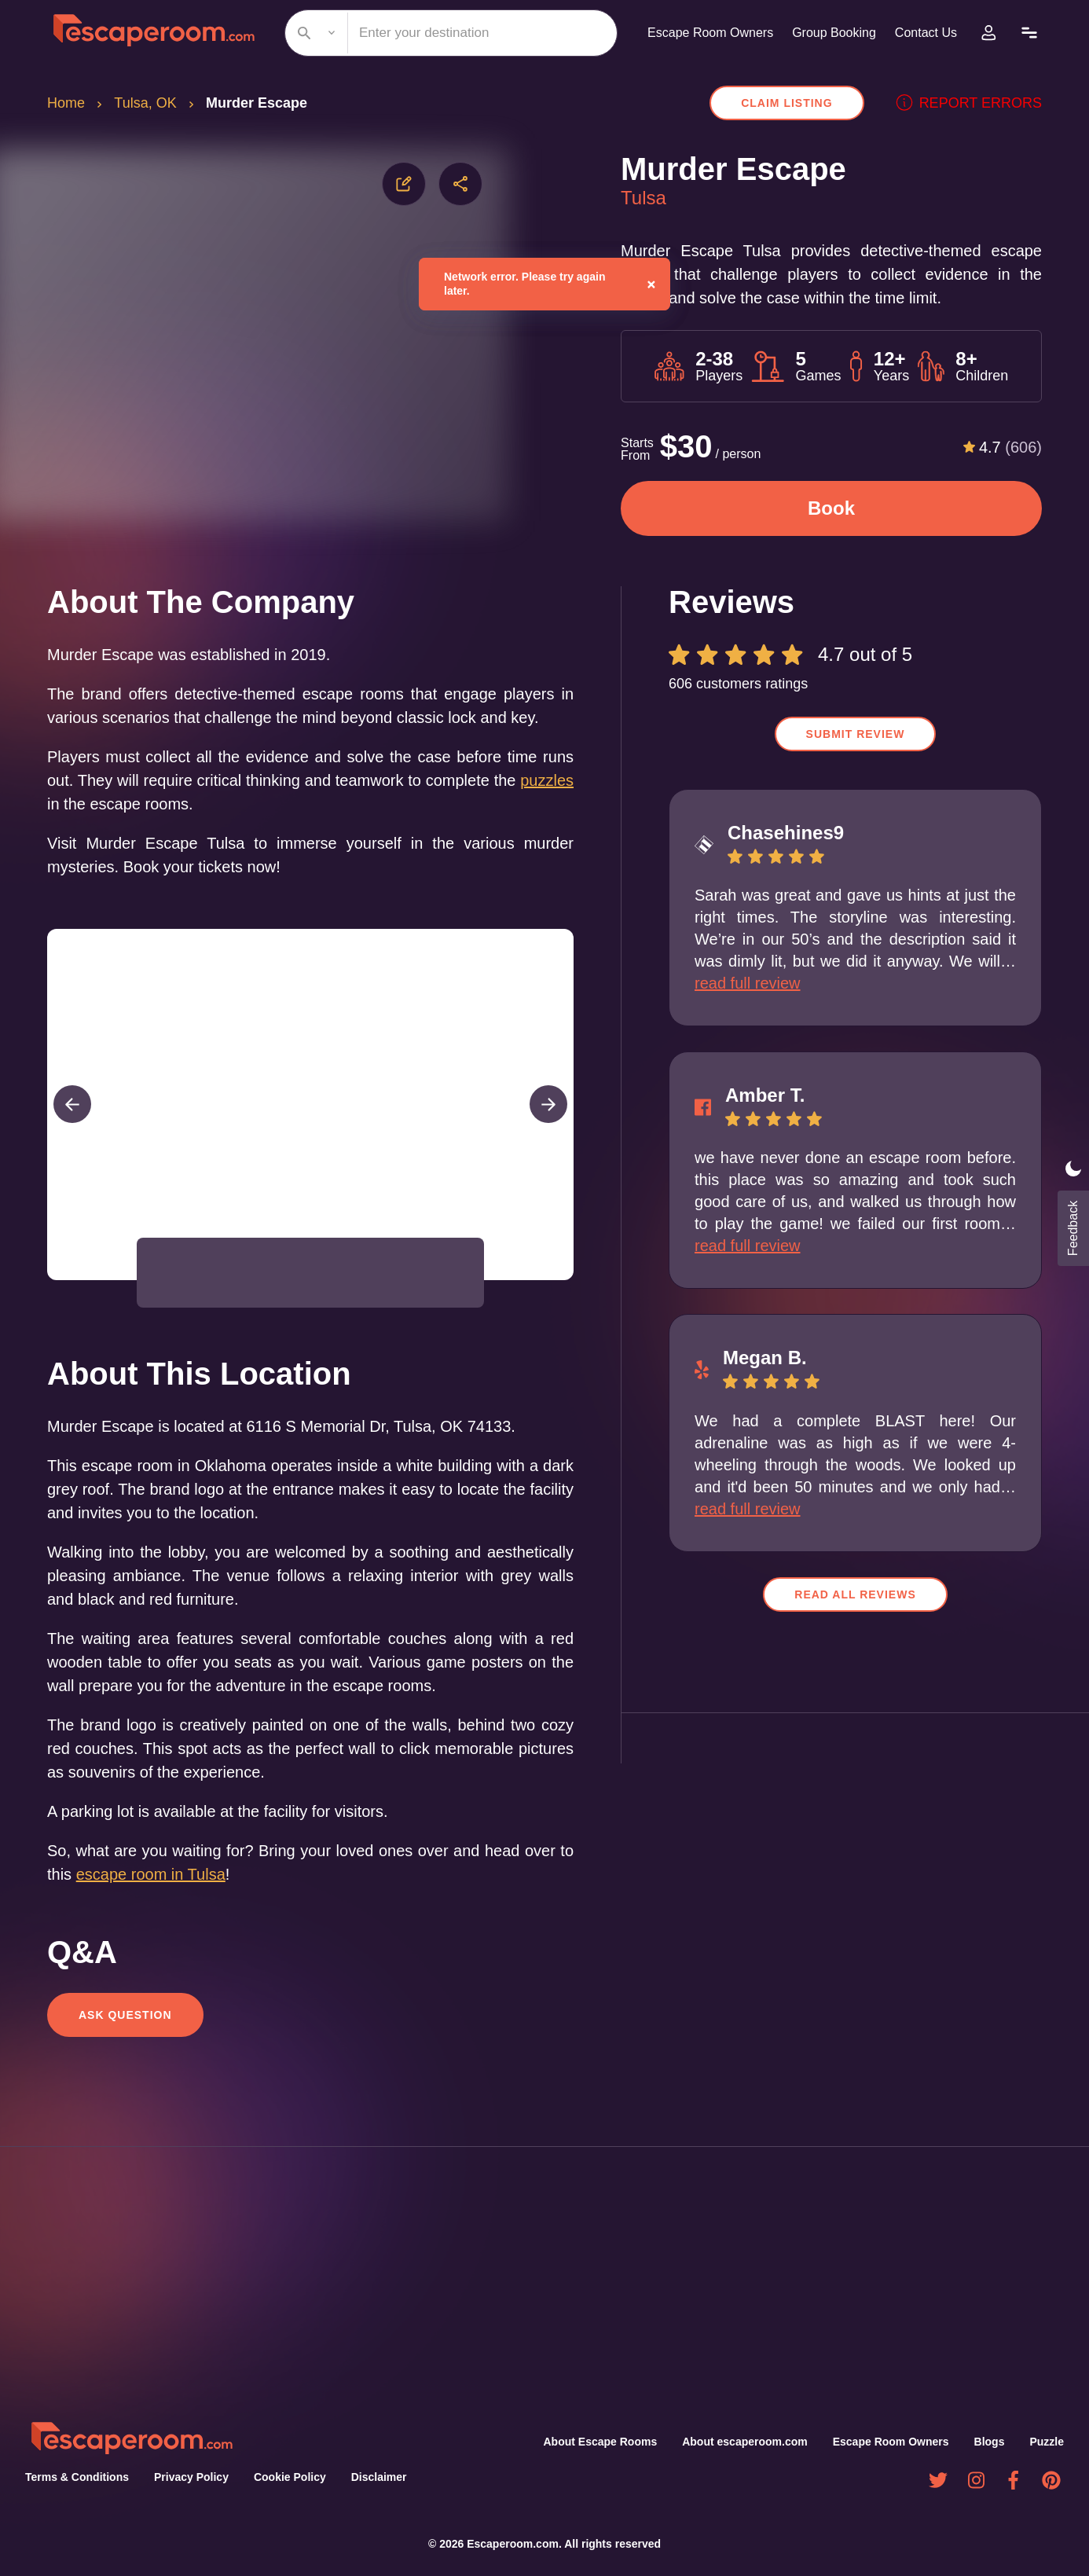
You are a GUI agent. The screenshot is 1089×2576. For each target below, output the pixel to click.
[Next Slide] (548, 1128)
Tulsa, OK (147, 103)
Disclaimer (371, 2477)
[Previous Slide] (72, 1128)
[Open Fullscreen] (569, 1303)
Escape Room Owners (699, 32)
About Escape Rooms (602, 2441)
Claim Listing (801, 103)
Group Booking (827, 32)
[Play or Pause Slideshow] (52, 1303)
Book (831, 508)
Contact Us (924, 32)
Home (67, 103)
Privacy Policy (186, 2477)
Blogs (991, 2441)
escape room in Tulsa (176, 1897)
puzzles (102, 827)
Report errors (975, 103)
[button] (182, 1296)
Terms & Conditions (75, 2477)
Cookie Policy (283, 2477)
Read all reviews (855, 1594)
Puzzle (1047, 2441)
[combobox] (444, 33)
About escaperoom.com (747, 2441)
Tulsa (644, 198)
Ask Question (124, 2038)
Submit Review (855, 734)
